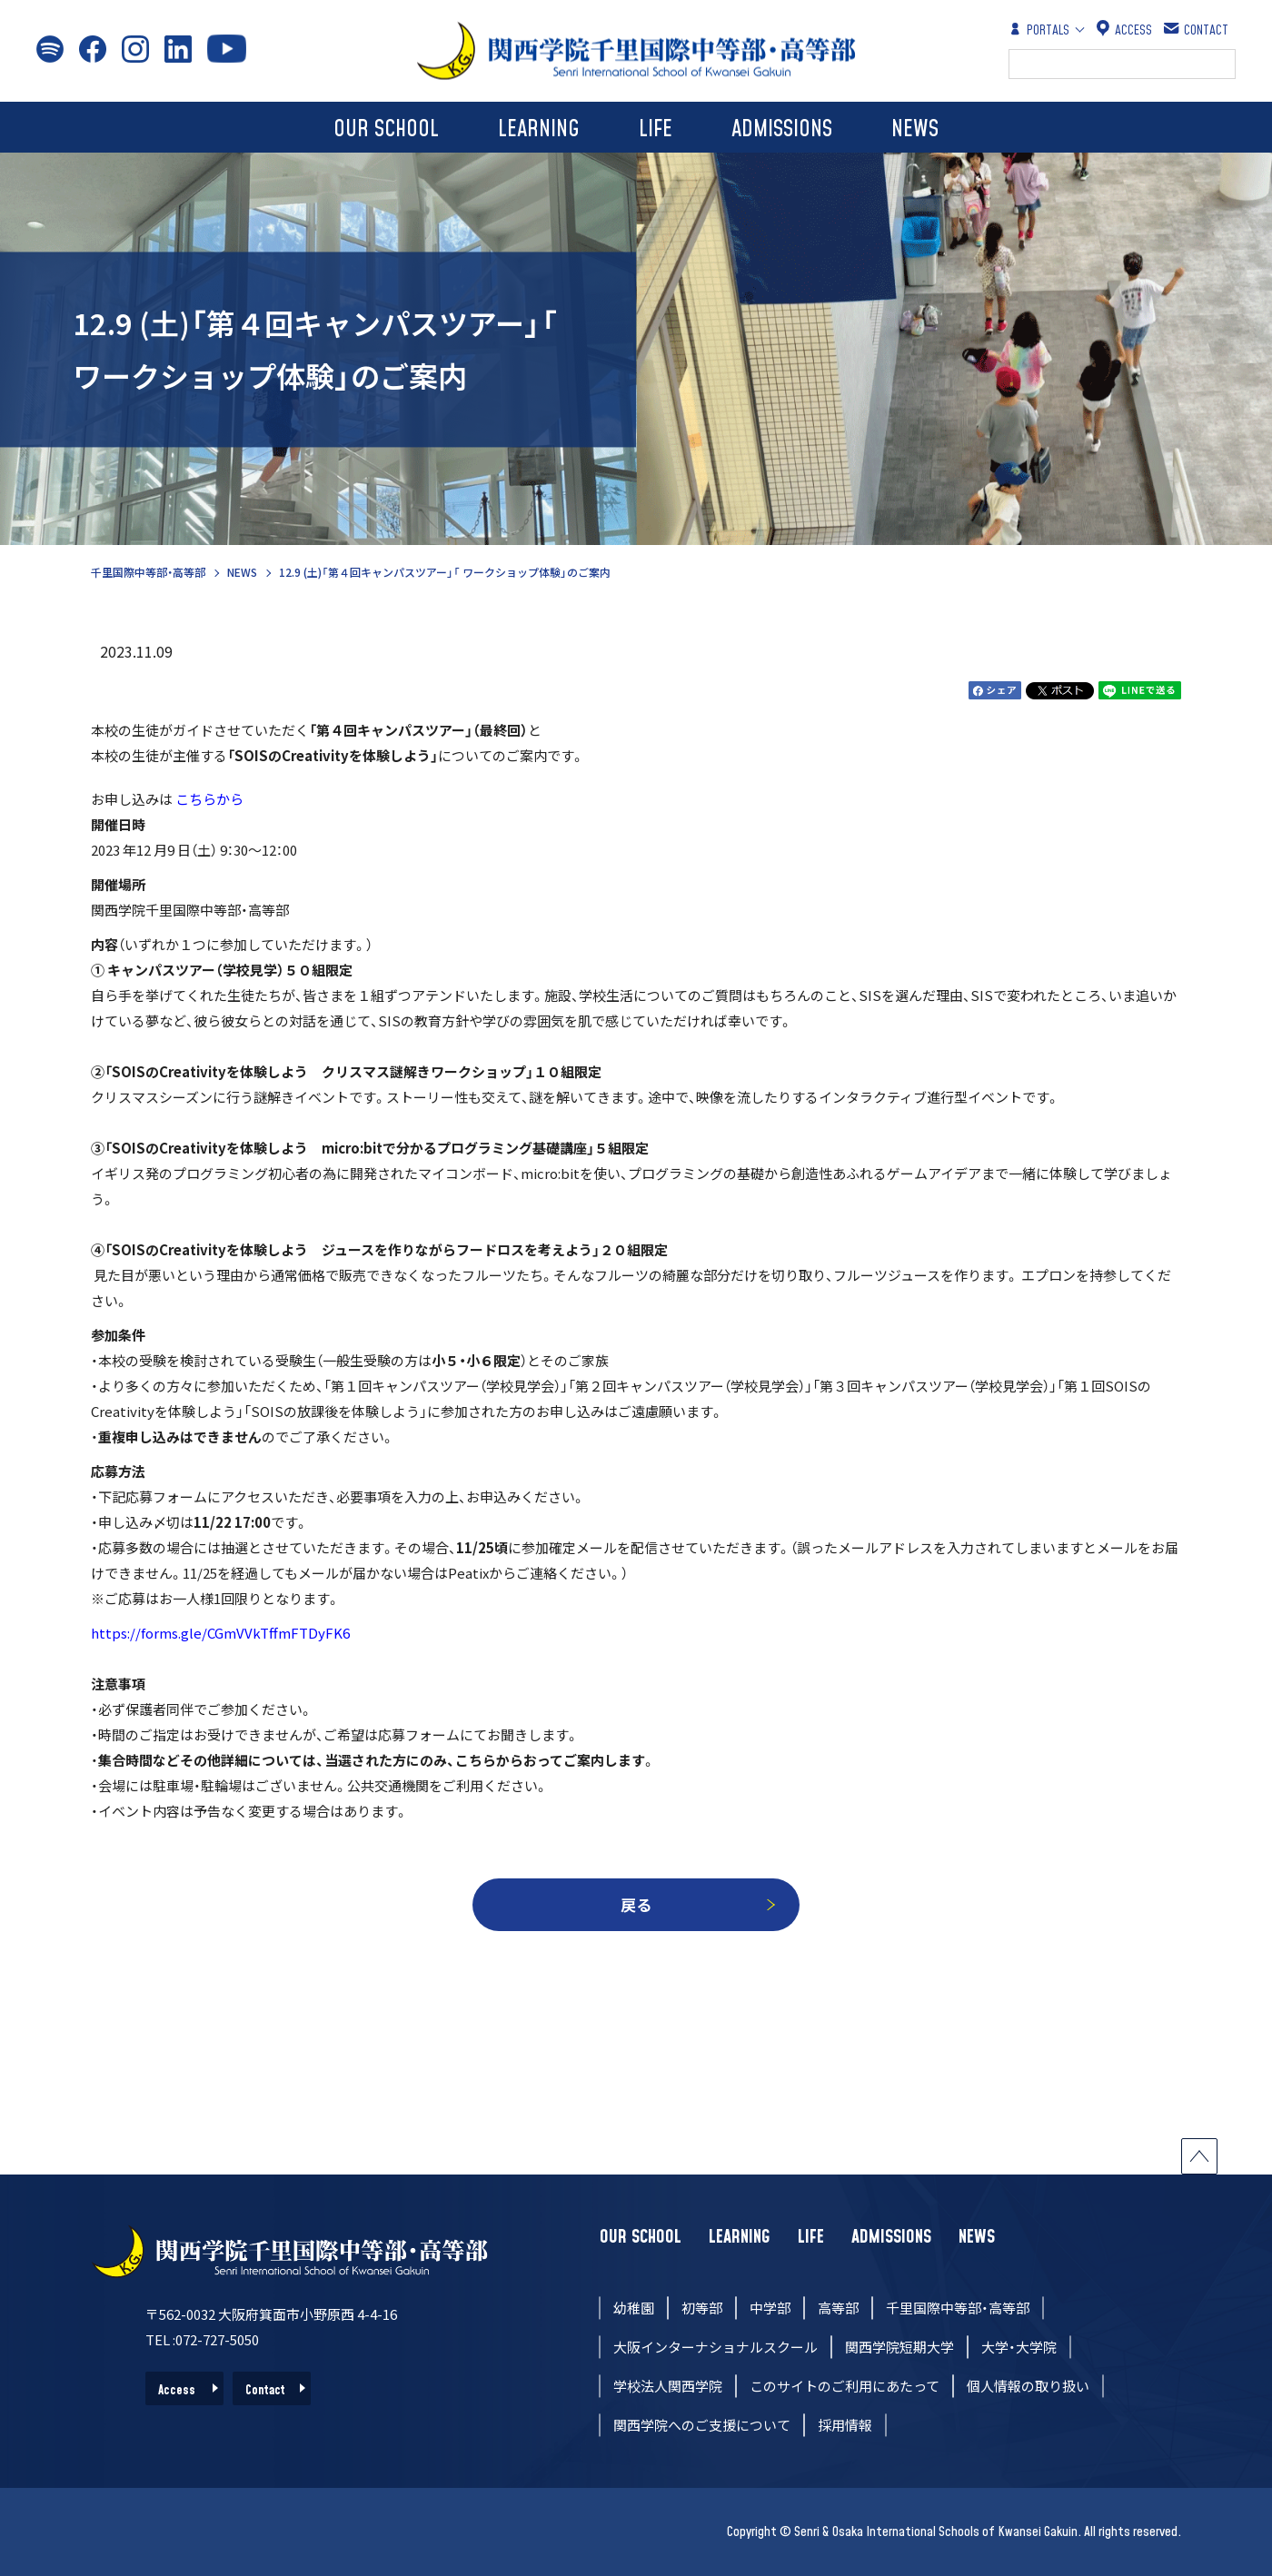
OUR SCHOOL (386, 129)
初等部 (701, 2307)
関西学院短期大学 (899, 2346)
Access (176, 2391)
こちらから (209, 798)
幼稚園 (633, 2307)
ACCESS (1124, 29)
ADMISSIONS (781, 129)
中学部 (770, 2307)
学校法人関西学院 (667, 2385)
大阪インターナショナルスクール (715, 2346)
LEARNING (539, 129)
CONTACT (1197, 29)
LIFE (655, 129)
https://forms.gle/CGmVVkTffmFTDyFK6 (220, 1632)
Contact (265, 2391)
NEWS (915, 129)
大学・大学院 (1019, 2346)
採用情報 (845, 2424)
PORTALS (1039, 29)
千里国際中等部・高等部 (148, 572)
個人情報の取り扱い (1028, 2385)
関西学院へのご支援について (701, 2424)
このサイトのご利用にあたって (844, 2385)
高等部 (838, 2307)
